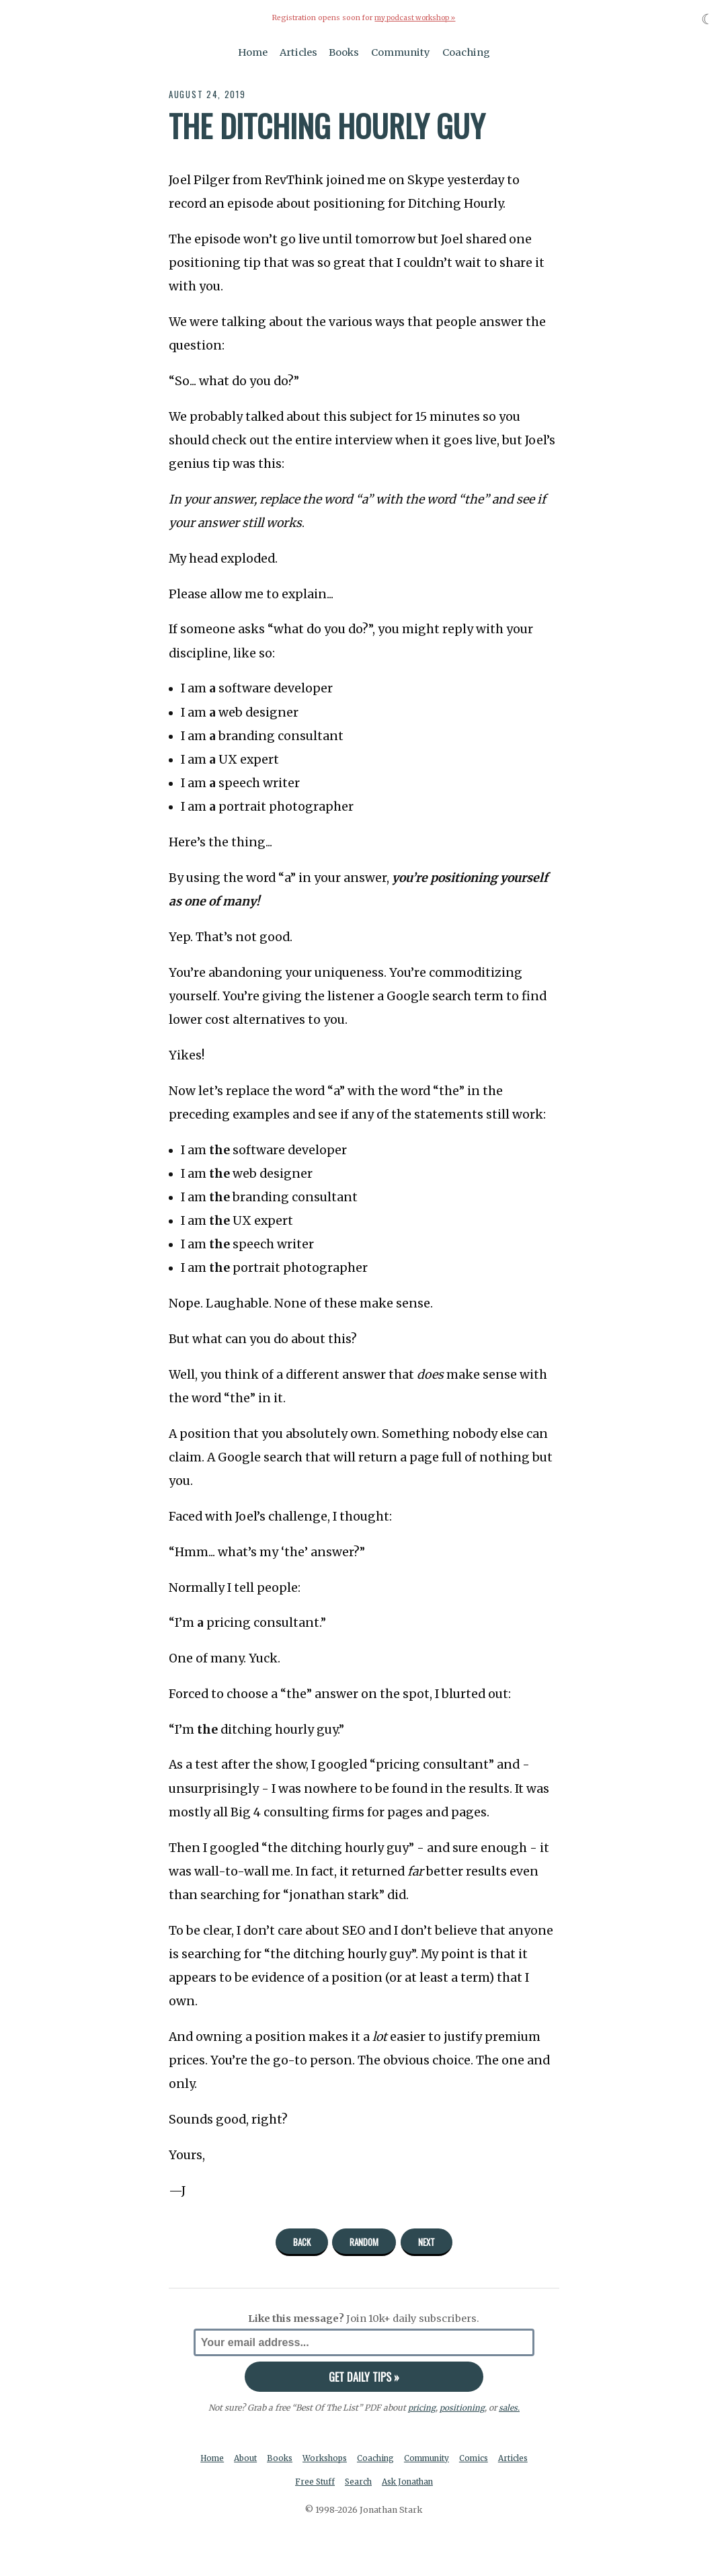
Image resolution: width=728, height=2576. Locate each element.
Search (378, 2484)
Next (426, 2242)
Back (302, 2242)
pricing (421, 2408)
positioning (461, 2408)
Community (400, 52)
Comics (500, 2459)
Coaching (466, 52)
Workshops (344, 2459)
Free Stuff (333, 2484)
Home (253, 52)
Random (364, 2242)
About (261, 2459)
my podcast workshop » (414, 17)
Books (344, 52)
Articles (298, 52)
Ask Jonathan (430, 2484)
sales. (509, 2408)
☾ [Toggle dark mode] (707, 19)
